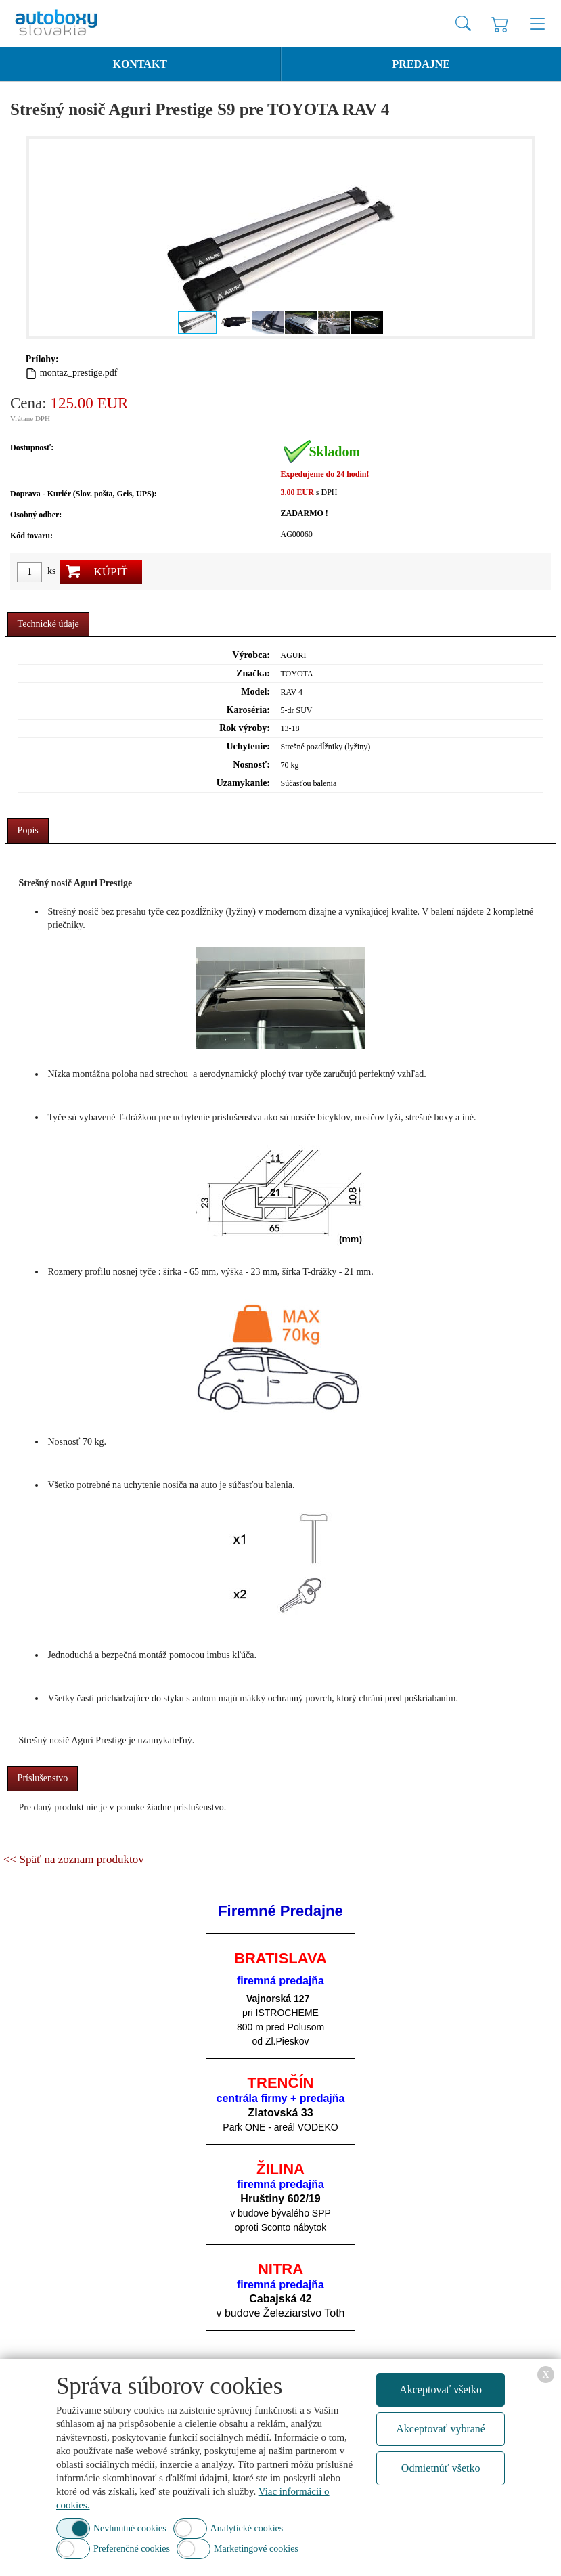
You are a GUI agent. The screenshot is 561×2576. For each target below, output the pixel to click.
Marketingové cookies (256, 2549)
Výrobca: (251, 655)
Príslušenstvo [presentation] (43, 1778)
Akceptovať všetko (440, 2389)
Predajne (421, 64)
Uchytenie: (248, 746)
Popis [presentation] (28, 830)
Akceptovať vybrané (440, 2429)
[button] (520, 237)
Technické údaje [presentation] (48, 624)
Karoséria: (248, 710)
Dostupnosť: (31, 447)
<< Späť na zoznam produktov (73, 1859)
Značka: (253, 673)
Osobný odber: (36, 514)
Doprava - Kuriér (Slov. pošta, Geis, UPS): (83, 493)
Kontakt (139, 64)
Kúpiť (110, 571)
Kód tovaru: (31, 535)
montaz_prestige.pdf (79, 373)
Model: (255, 691)
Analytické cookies (247, 2528)
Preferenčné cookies (131, 2549)
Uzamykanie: (243, 783)
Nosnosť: (251, 765)
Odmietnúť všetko (440, 2468)
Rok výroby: (244, 728)
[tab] (48, 624)
